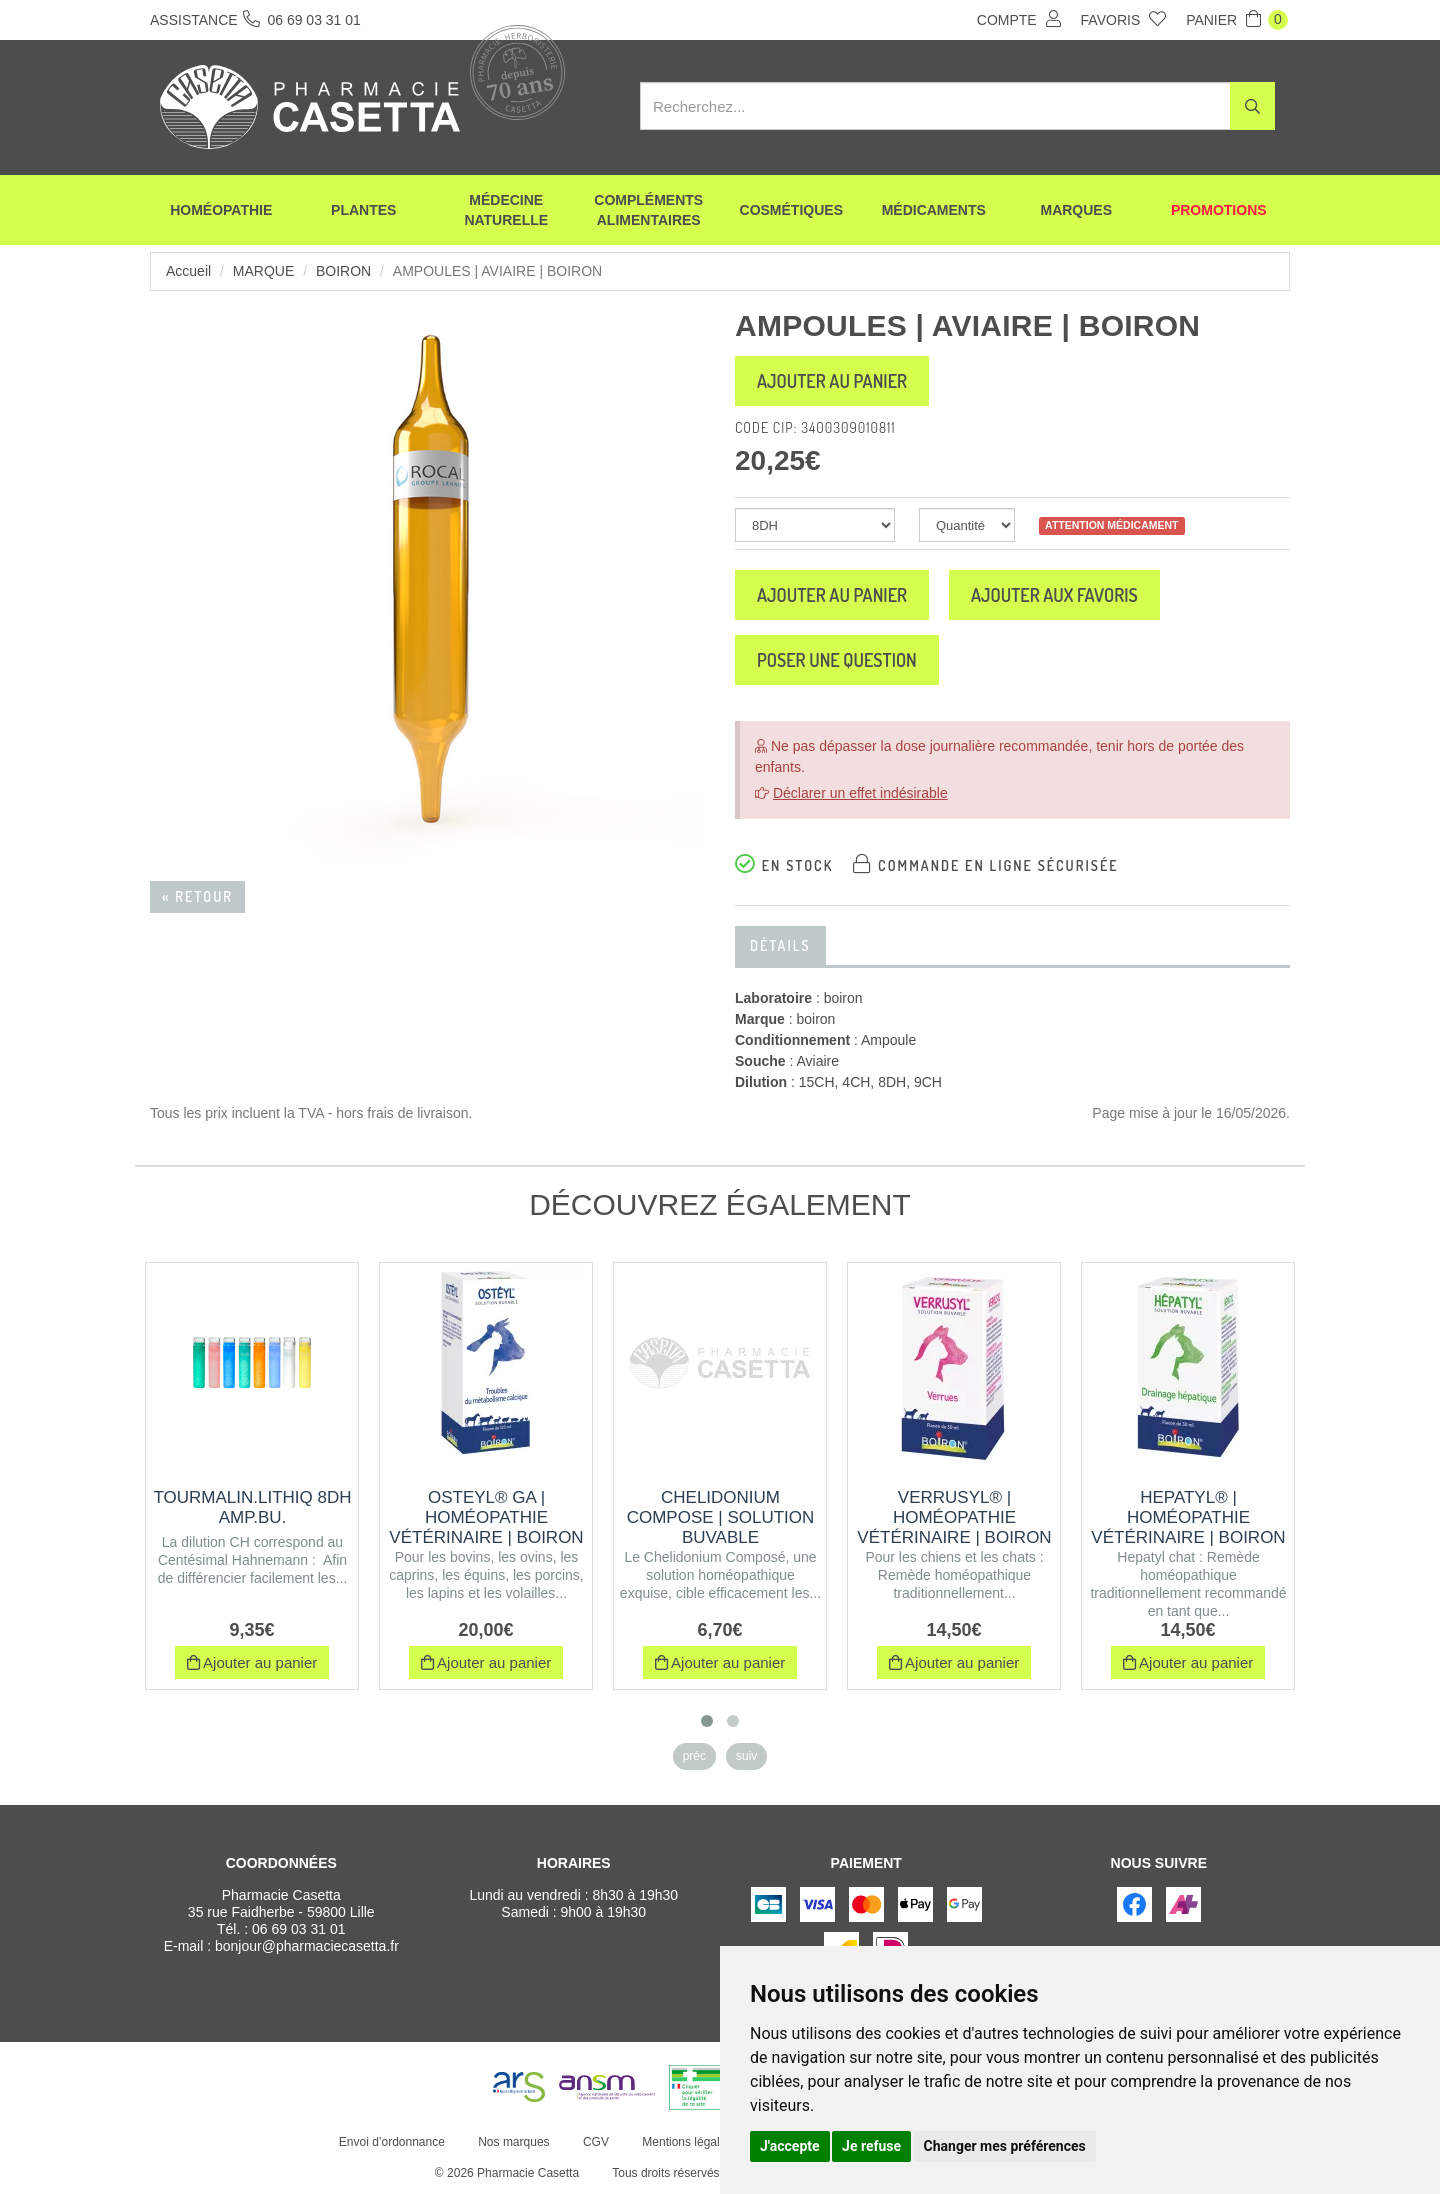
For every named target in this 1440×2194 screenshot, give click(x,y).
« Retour (197, 896)
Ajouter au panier (832, 381)
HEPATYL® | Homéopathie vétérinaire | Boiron (1188, 1517)
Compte (1019, 19)
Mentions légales (687, 2142)
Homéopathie (221, 210)
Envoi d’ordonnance (392, 2142)
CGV (596, 2142)
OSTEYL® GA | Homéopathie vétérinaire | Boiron (486, 1517)
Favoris (1124, 19)
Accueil (188, 271)
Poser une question (837, 660)
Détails (780, 945)
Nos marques (513, 2142)
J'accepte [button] (790, 2146)
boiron (343, 271)
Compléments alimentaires (648, 210)
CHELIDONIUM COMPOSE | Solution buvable (721, 1517)
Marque (263, 271)
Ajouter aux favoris (1054, 595)
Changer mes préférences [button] (1005, 2146)
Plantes (363, 210)
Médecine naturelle (506, 210)
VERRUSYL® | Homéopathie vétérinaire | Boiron (954, 1517)
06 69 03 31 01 (298, 1929)
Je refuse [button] (871, 2146)
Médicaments (934, 210)
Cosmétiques (791, 210)
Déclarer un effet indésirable (860, 793)
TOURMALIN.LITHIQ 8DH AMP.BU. (252, 1507)
